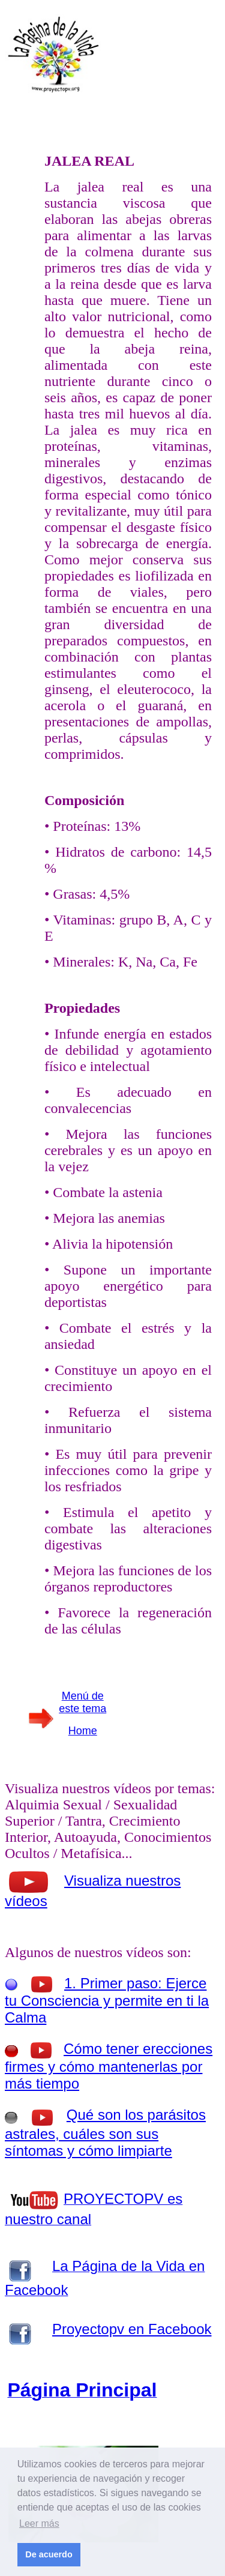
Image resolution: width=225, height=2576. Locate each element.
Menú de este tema (82, 1702)
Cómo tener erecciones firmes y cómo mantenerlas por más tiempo (108, 2066)
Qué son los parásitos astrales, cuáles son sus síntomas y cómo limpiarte (105, 2133)
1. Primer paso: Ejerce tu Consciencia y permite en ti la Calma (107, 2000)
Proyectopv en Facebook (132, 2329)
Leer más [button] (39, 2523)
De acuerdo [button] (48, 2554)
